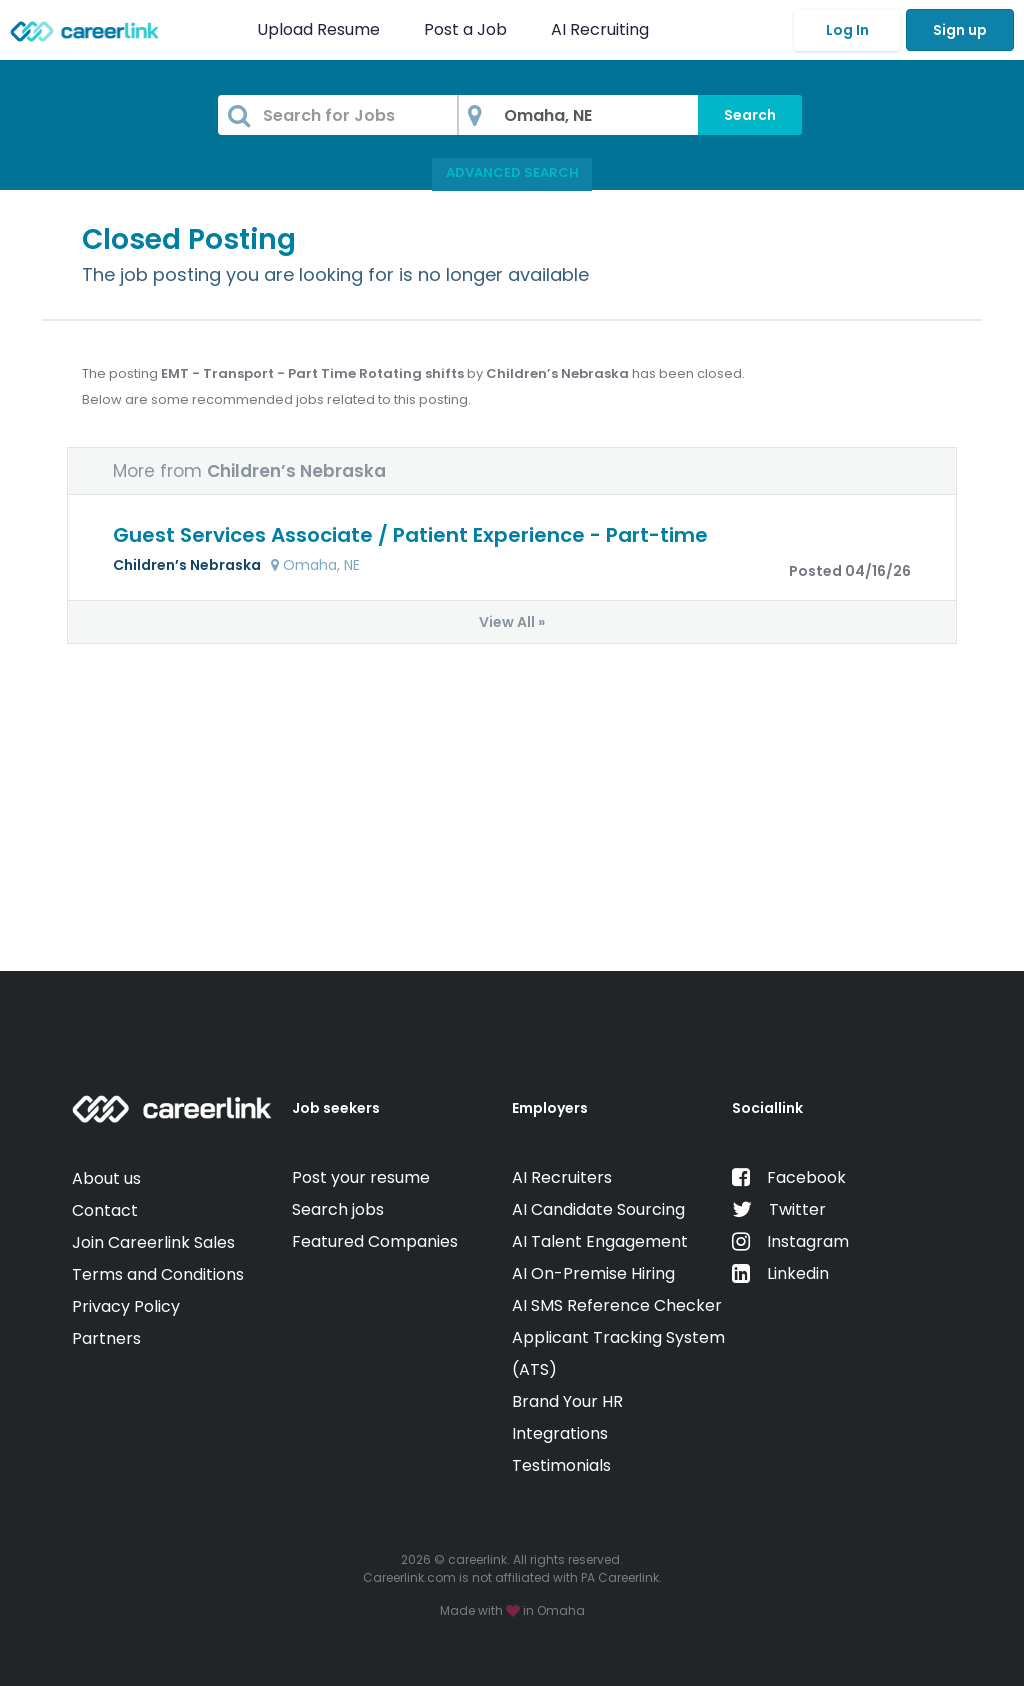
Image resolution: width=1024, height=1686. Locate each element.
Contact (105, 1210)
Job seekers (336, 1108)
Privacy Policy (126, 1306)
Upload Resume (318, 29)
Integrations (560, 1433)
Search (750, 115)
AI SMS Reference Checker (617, 1305)
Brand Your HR (567, 1401)
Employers (550, 1108)
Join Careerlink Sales (153, 1242)
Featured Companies (375, 1241)
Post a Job (467, 29)
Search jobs (338, 1209)
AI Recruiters (562, 1177)
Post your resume (361, 1177)
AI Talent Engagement (600, 1241)
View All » (512, 622)
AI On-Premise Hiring (593, 1273)
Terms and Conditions (158, 1274)
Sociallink (767, 1108)
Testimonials (561, 1465)
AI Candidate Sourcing (598, 1209)
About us (106, 1178)
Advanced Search (512, 172)
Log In (847, 30)
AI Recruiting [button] (604, 29)
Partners (106, 1338)
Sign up (960, 30)
